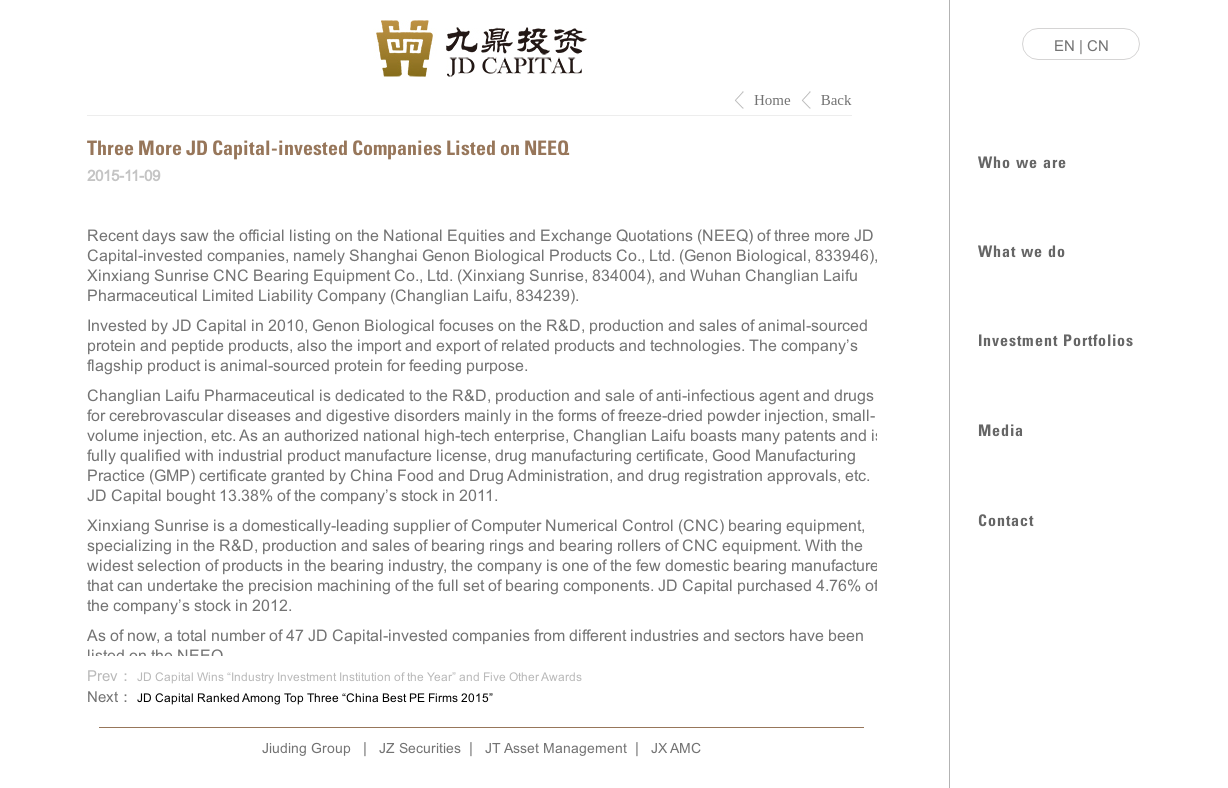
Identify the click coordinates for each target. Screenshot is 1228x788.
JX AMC (676, 748)
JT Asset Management (556, 748)
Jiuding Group (306, 748)
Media (1001, 428)
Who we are (1022, 160)
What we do (1022, 249)
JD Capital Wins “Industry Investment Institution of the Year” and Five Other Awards (359, 677)
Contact (1006, 518)
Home (772, 100)
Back (836, 100)
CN (1098, 45)
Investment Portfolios (1056, 338)
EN (1064, 45)
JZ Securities (420, 748)
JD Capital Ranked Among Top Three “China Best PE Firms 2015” (315, 698)
